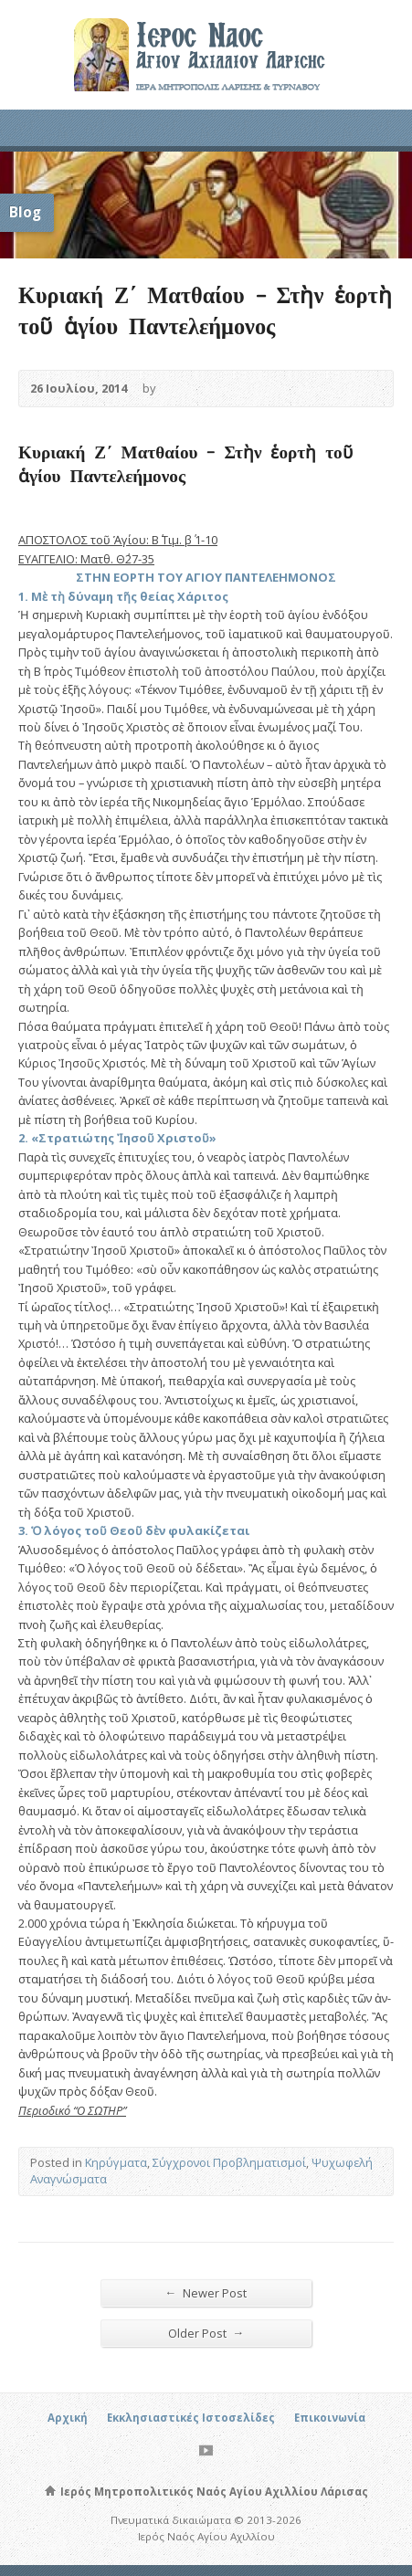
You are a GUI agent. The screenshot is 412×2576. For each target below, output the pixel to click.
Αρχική (68, 2417)
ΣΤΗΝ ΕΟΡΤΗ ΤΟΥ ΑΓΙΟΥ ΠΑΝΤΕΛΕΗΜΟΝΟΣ (206, 577)
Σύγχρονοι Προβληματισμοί (229, 2162)
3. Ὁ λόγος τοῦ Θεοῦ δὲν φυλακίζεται (133, 1530)
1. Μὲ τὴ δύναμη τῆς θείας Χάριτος (123, 596)
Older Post (206, 2332)
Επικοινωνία (329, 2417)
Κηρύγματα (116, 2162)
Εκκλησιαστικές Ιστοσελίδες (191, 2417)
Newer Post (206, 2292)
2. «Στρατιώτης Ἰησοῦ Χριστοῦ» (117, 1138)
